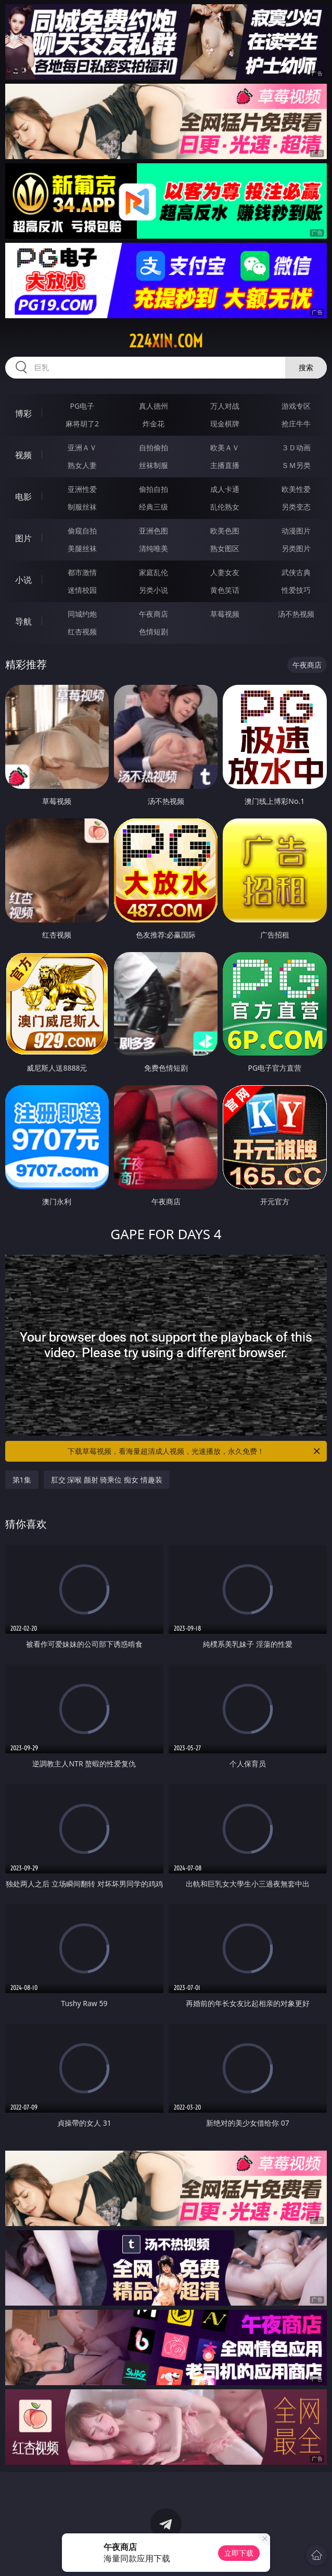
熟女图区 (224, 548)
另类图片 (296, 548)
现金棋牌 (224, 423)
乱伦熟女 (224, 507)
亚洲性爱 (82, 489)
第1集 (21, 1480)
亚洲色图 (153, 531)
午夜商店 (153, 614)
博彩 (23, 413)
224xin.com (166, 341)
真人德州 (153, 406)
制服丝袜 (82, 507)
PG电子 (82, 406)
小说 (23, 580)
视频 (23, 455)
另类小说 (153, 590)
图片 (23, 538)
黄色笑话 (224, 590)
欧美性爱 (296, 489)
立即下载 (238, 2553)
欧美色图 (224, 531)
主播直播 (224, 465)
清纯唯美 (153, 548)
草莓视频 (224, 614)
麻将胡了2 (82, 423)
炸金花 (153, 423)
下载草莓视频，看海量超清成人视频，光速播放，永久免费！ (195, 1451)
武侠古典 (296, 572)
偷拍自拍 (153, 489)
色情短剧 (153, 631)
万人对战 (224, 406)
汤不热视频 (296, 614)
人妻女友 (224, 572)
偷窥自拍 (82, 531)
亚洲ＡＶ (82, 447)
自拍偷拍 (153, 447)
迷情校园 (82, 590)
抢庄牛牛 (296, 423)
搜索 (306, 367)
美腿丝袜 (82, 548)
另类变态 (296, 507)
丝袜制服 (153, 465)
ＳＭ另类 (296, 465)
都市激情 (82, 572)
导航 (23, 621)
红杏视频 (82, 631)
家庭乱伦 (153, 572)
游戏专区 (296, 406)
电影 (23, 496)
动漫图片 (296, 531)
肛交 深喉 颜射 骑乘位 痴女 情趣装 (106, 1480)
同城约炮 (82, 614)
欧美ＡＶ (224, 447)
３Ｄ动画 (296, 447)
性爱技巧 (296, 590)
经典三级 (153, 507)
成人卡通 (224, 489)
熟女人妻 (82, 465)
